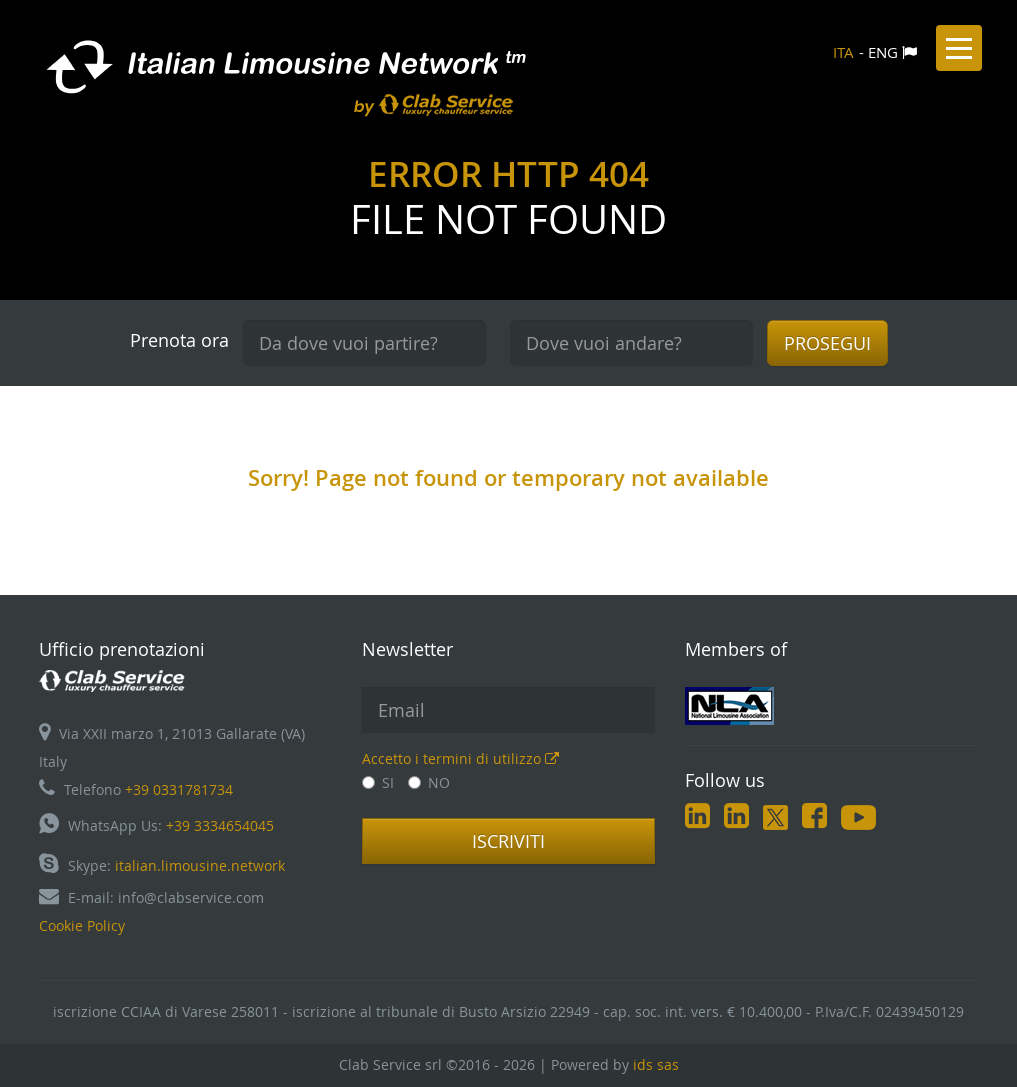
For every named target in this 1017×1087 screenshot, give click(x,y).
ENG (883, 52)
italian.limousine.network (200, 865)
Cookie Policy (82, 925)
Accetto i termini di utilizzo (460, 758)
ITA (843, 52)
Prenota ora (179, 340)
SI (378, 782)
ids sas (656, 1064)
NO (429, 782)
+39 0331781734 (179, 789)
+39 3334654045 (220, 825)
